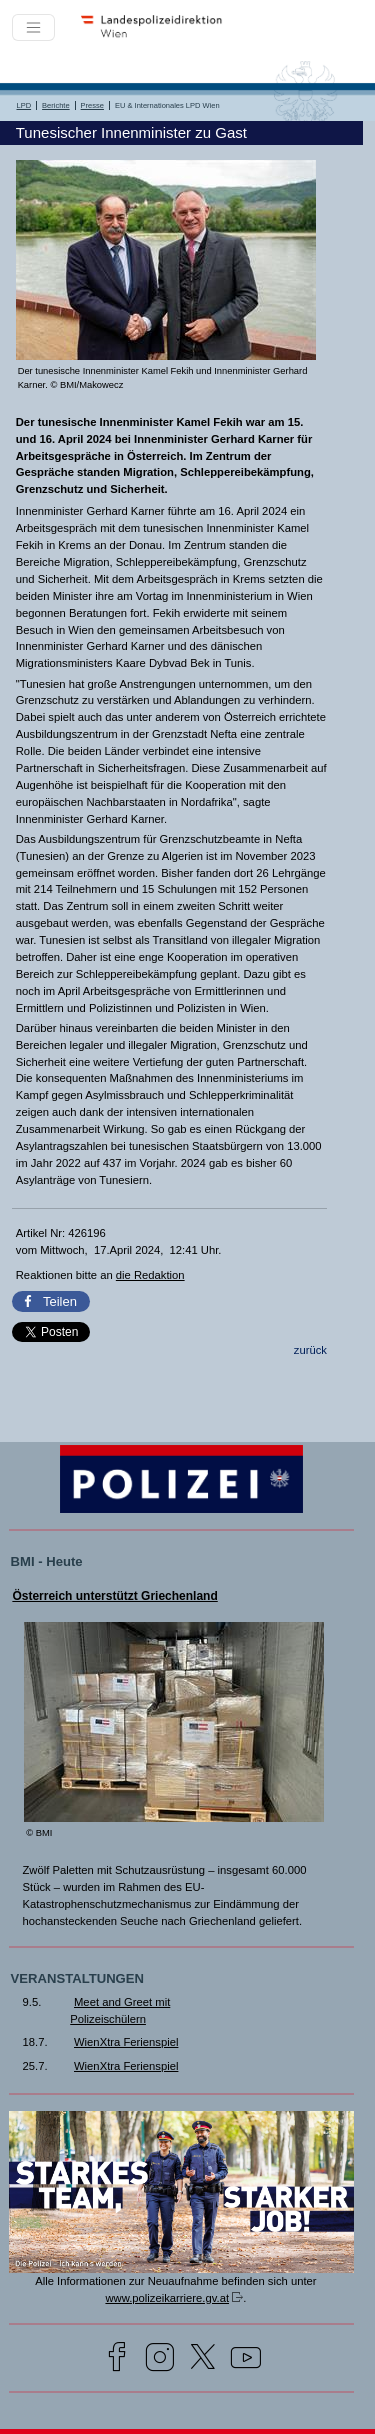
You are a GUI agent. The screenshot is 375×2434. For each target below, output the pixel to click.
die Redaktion (150, 1275)
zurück (310, 1350)
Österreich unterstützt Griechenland (114, 1596)
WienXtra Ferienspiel (126, 2042)
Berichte (56, 105)
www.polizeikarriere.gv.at (167, 2298)
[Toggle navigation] (33, 27)
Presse (92, 105)
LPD (24, 105)
